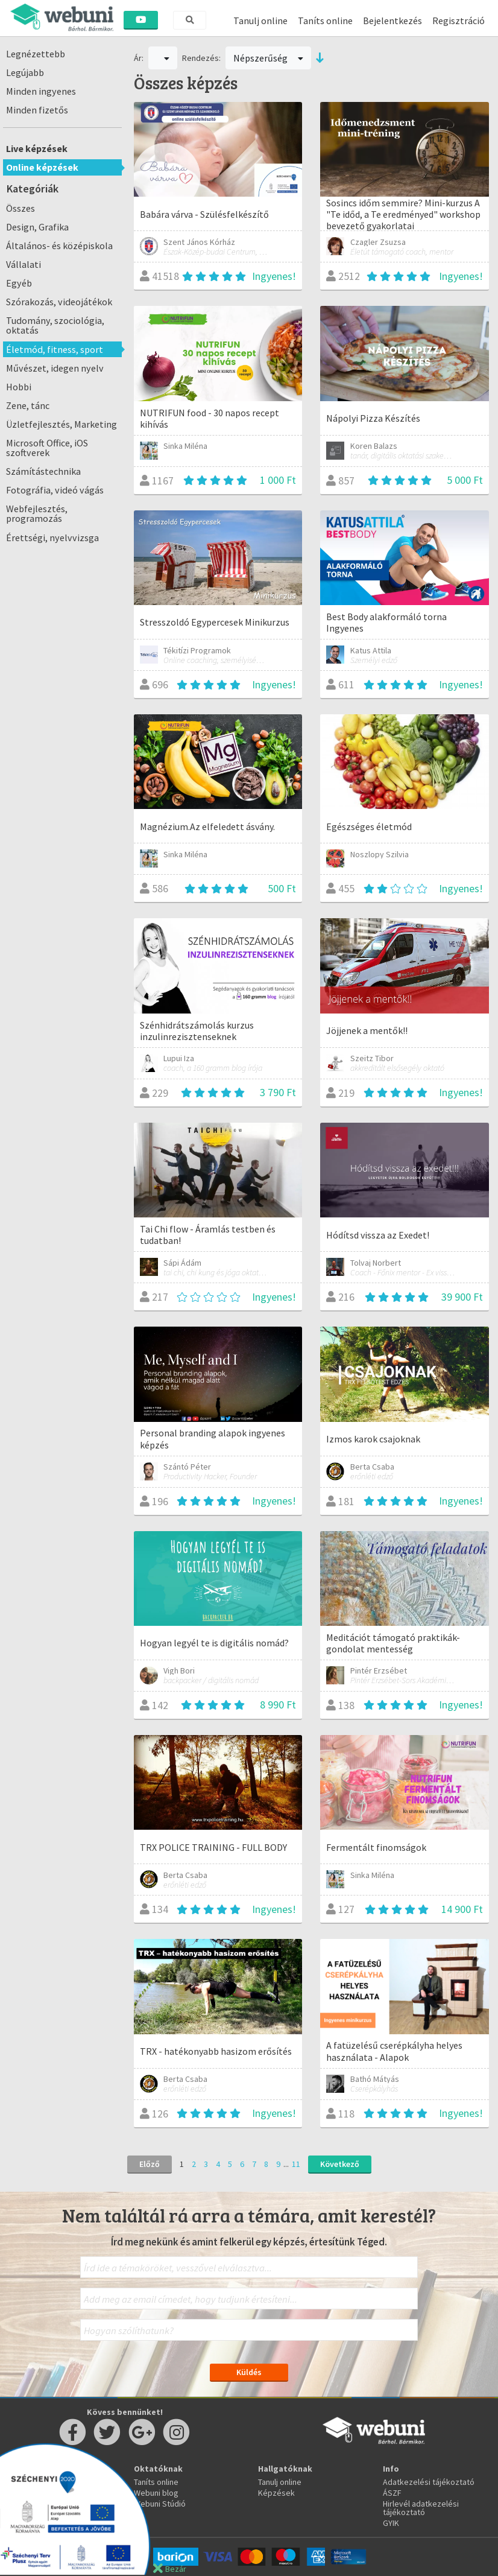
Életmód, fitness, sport (54, 349)
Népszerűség (268, 58)
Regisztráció (458, 20)
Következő (339, 2164)
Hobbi (18, 387)
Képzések (276, 2492)
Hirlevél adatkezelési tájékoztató (421, 2507)
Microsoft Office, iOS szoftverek (47, 447)
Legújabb (25, 72)
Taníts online (325, 20)
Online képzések (42, 167)
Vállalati (23, 264)
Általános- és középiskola (59, 246)
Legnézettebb (35, 54)
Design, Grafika (37, 227)
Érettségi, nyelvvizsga (52, 537)
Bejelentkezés (392, 20)
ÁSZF (392, 2492)
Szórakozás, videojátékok (59, 302)
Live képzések (37, 148)
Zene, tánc (27, 405)
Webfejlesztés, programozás (37, 513)
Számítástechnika (43, 471)
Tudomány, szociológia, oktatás (55, 325)
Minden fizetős (37, 110)
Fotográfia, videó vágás (55, 490)
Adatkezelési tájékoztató (428, 2481)
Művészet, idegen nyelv (55, 368)
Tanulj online (260, 20)
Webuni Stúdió (160, 2503)
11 (296, 2164)
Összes (20, 208)
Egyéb (19, 283)
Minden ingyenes (41, 91)
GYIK (391, 2522)
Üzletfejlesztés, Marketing (61, 424)
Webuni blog (156, 2492)
